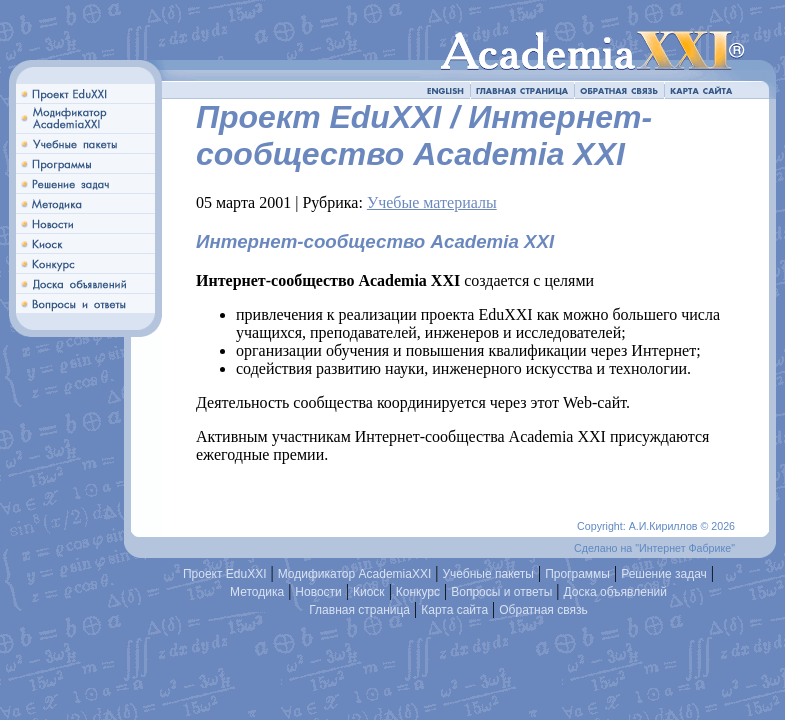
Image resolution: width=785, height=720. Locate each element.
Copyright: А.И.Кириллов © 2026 (656, 526)
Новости (318, 592)
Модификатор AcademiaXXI (355, 574)
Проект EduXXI (225, 574)
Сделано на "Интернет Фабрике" (654, 548)
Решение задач (664, 574)
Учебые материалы (432, 202)
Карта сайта (454, 610)
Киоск (369, 592)
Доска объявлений (615, 592)
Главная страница (359, 610)
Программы (577, 574)
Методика (257, 592)
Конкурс (418, 592)
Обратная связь (543, 610)
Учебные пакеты (488, 574)
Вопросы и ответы (501, 592)
